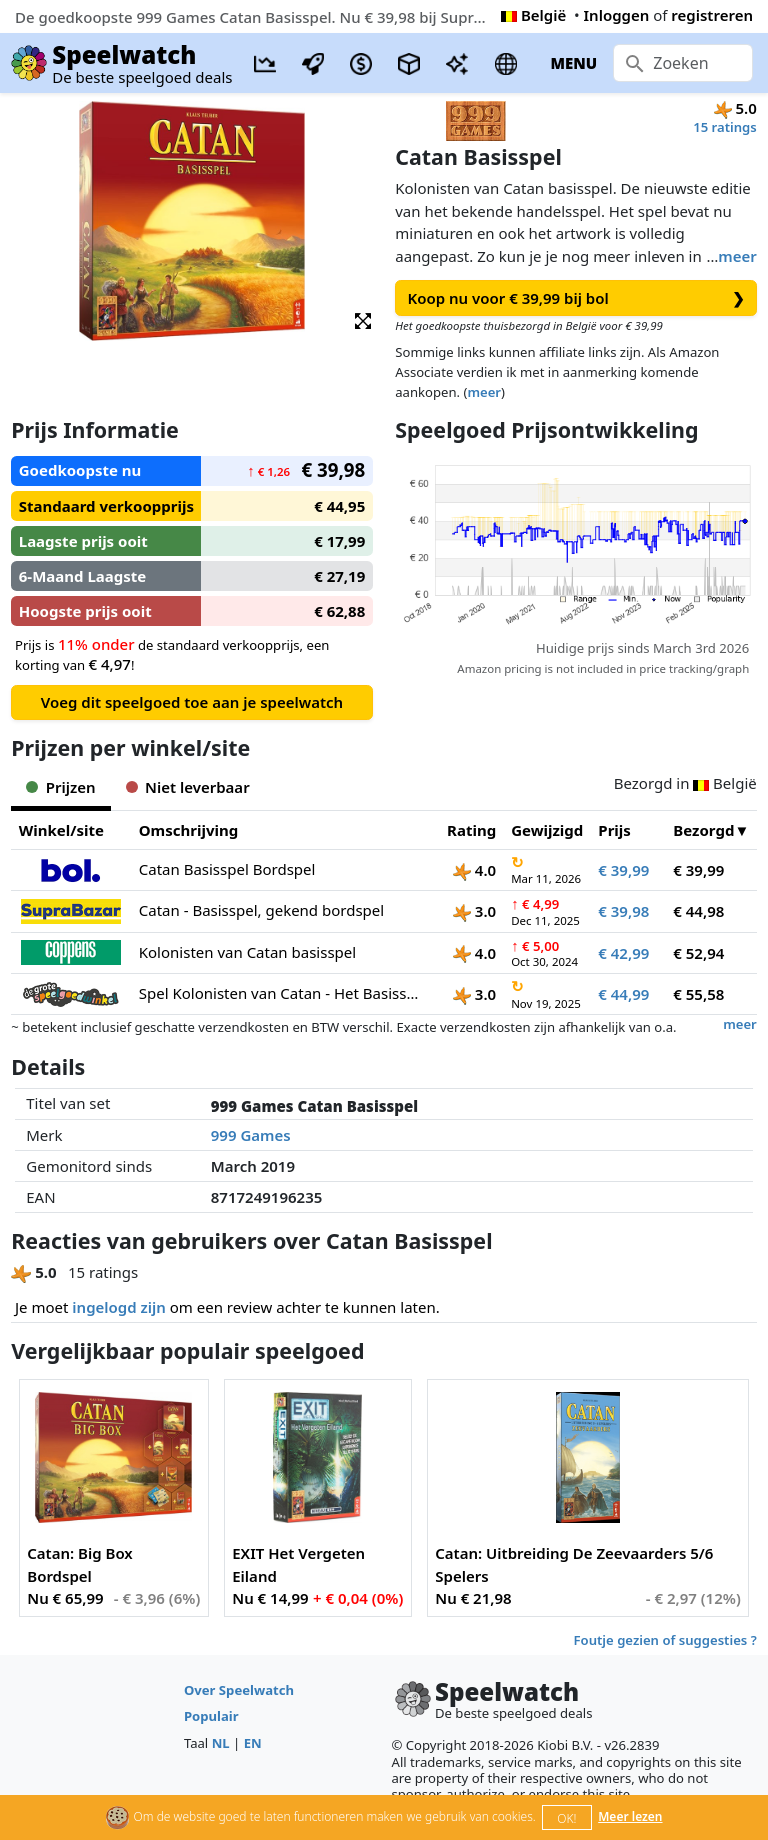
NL (221, 1743)
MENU (573, 63)
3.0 (474, 911)
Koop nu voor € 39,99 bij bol (576, 298)
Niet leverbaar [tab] (188, 787)
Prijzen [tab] (60, 787)
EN (253, 1743)
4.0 (474, 870)
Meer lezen (630, 1816)
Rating (471, 830)
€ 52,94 (698, 953)
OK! (566, 1818)
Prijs (614, 830)
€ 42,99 (623, 953)
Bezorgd (703, 830)
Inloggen (617, 15)
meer (737, 256)
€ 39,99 (623, 870)
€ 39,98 (623, 911)
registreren (712, 15)
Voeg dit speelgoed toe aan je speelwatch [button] (192, 702)
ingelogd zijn (118, 1307)
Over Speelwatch (239, 1690)
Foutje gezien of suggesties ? (665, 1640)
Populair (211, 1716)
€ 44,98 (698, 911)
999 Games (251, 1135)
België (533, 15)
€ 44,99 (623, 994)
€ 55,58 (698, 994)
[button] (363, 319)
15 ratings (725, 127)
